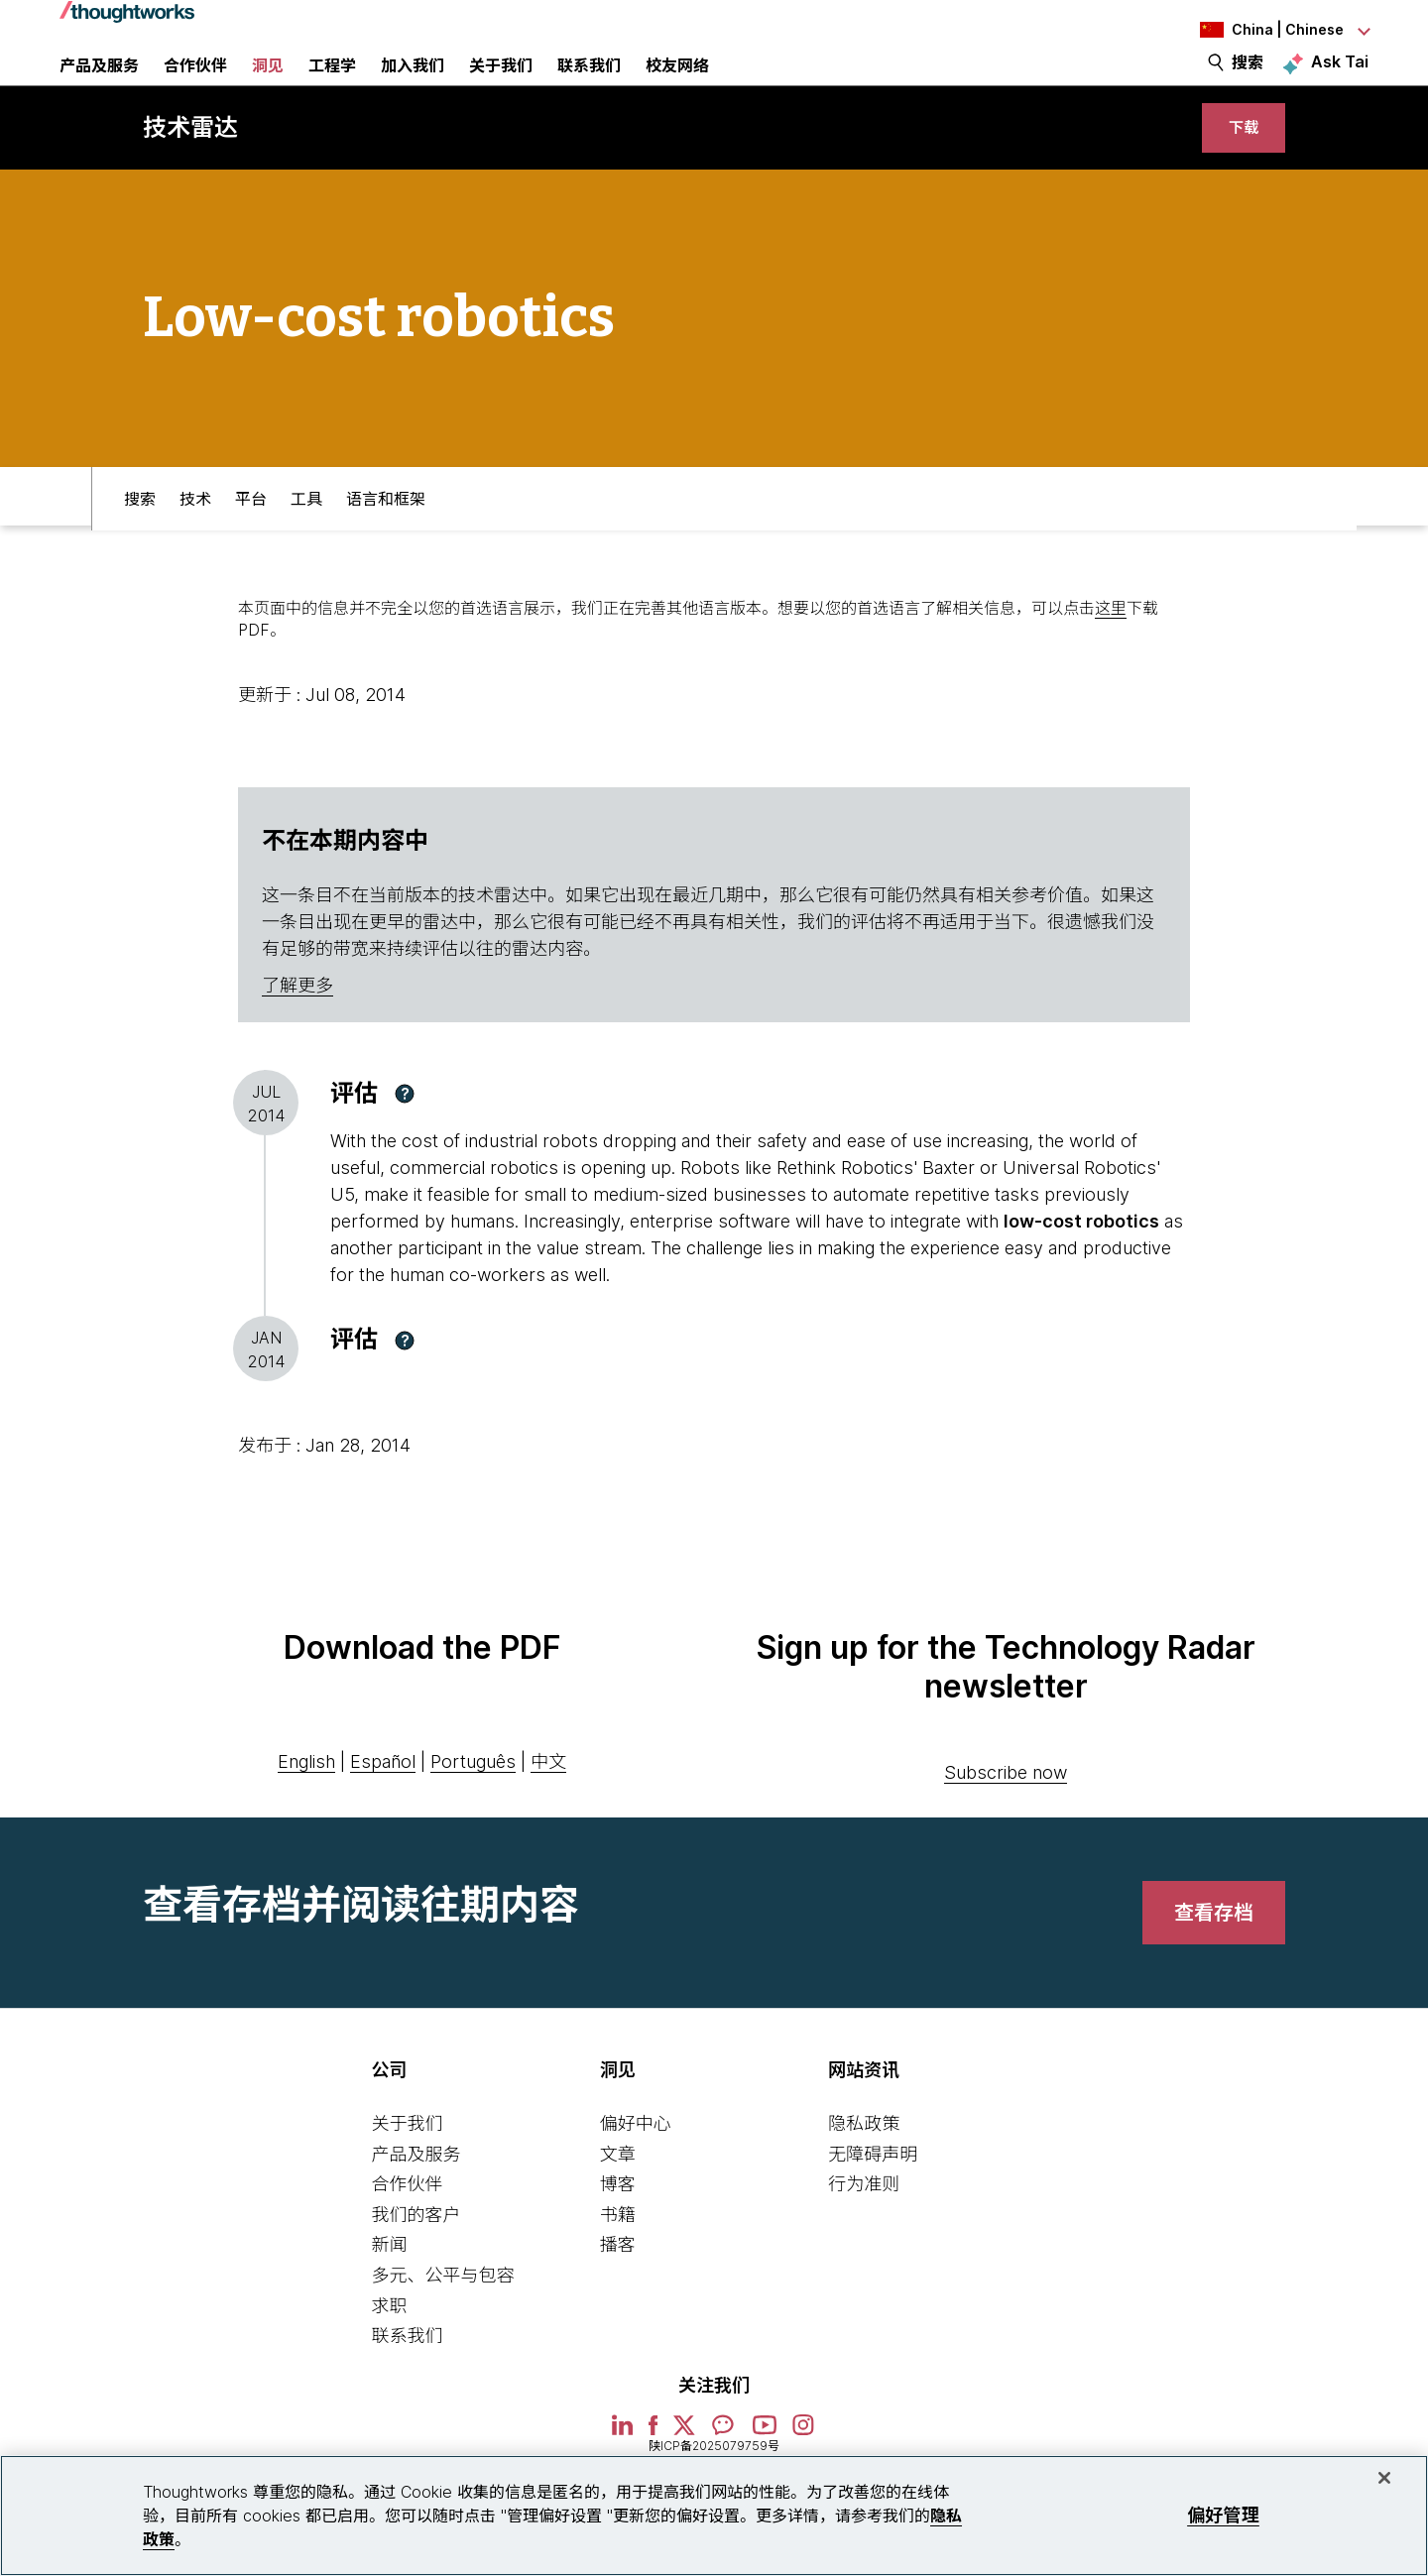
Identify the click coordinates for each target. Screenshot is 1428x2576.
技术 (195, 542)
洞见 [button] (268, 84)
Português (473, 1810)
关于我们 (406, 2172)
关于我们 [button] (501, 84)
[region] (714, 2515)
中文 (548, 1810)
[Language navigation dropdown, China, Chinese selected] (1259, 30)
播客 (618, 2293)
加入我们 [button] (412, 84)
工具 (306, 542)
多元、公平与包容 (442, 2323)
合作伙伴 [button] (195, 84)
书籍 (618, 2263)
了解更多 (297, 1033)
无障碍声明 (872, 2202)
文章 (618, 2202)
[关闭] (1384, 2478)
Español (383, 1810)
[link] (1235, 166)
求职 (389, 2354)
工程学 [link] (332, 84)
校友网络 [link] (677, 84)
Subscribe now (1005, 1821)
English (306, 1810)
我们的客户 (415, 2263)
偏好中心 (635, 2172)
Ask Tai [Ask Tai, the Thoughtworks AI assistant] (1339, 80)
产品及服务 (415, 2202)
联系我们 (406, 2384)
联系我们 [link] (589, 84)
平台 (251, 542)
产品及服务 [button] (99, 84)
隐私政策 (863, 2172)
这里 (1111, 656)
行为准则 (863, 2232)
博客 (618, 2232)
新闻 (389, 2293)
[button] (405, 1142)
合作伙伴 (406, 2232)
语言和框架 (385, 542)
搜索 (1247, 81)
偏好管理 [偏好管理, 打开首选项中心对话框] (1223, 2515)
